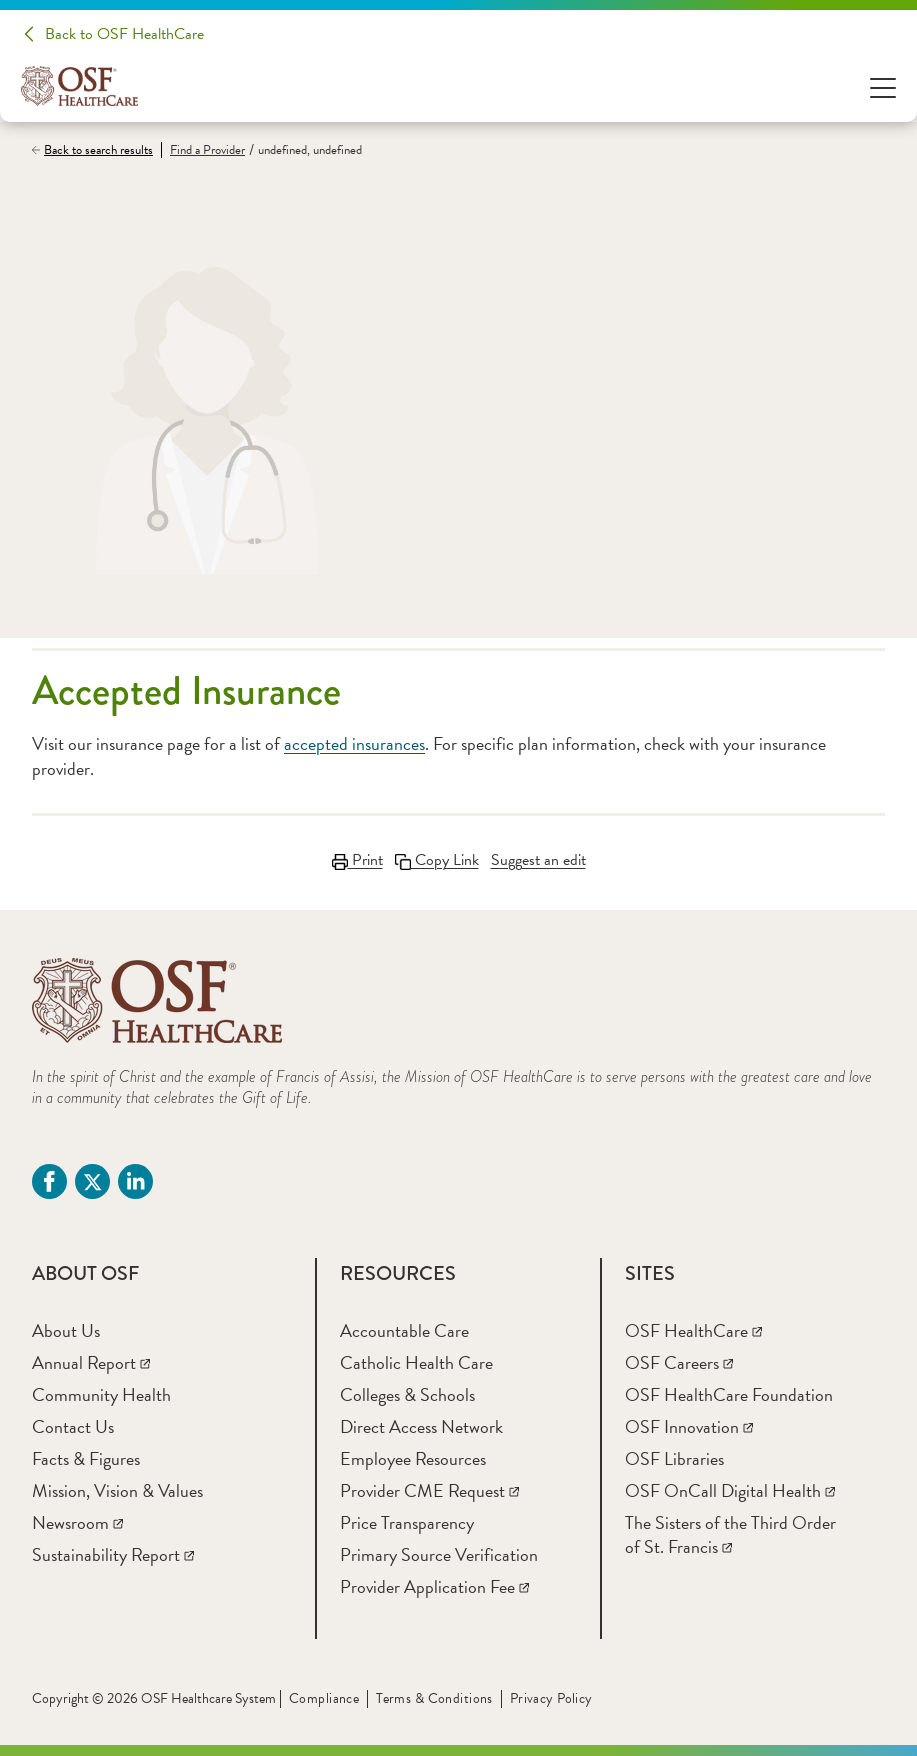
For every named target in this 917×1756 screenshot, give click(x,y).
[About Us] (66, 1330)
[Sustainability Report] (113, 1554)
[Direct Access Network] (421, 1426)
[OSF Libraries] (674, 1458)
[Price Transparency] (407, 1522)
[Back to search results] (96, 150)
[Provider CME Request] (429, 1490)
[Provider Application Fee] (434, 1586)
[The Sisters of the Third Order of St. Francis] (730, 1534)
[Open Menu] (883, 86)
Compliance (324, 1698)
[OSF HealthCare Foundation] (729, 1394)
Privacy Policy (551, 1698)
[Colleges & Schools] (407, 1394)
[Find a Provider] (203, 150)
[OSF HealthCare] (693, 1330)
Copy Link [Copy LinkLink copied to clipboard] (437, 860)
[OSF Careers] (679, 1362)
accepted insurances (354, 743)
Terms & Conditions (434, 1698)
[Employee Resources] (413, 1458)
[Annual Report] (91, 1362)
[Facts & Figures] (86, 1458)
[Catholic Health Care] (416, 1362)
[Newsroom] (77, 1522)
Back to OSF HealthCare (124, 34)
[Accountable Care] (404, 1330)
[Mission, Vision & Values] (117, 1490)
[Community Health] (101, 1394)
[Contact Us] (73, 1426)
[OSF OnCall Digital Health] (730, 1490)
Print (357, 860)
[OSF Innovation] (689, 1426)
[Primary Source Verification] (439, 1554)
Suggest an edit (538, 860)
